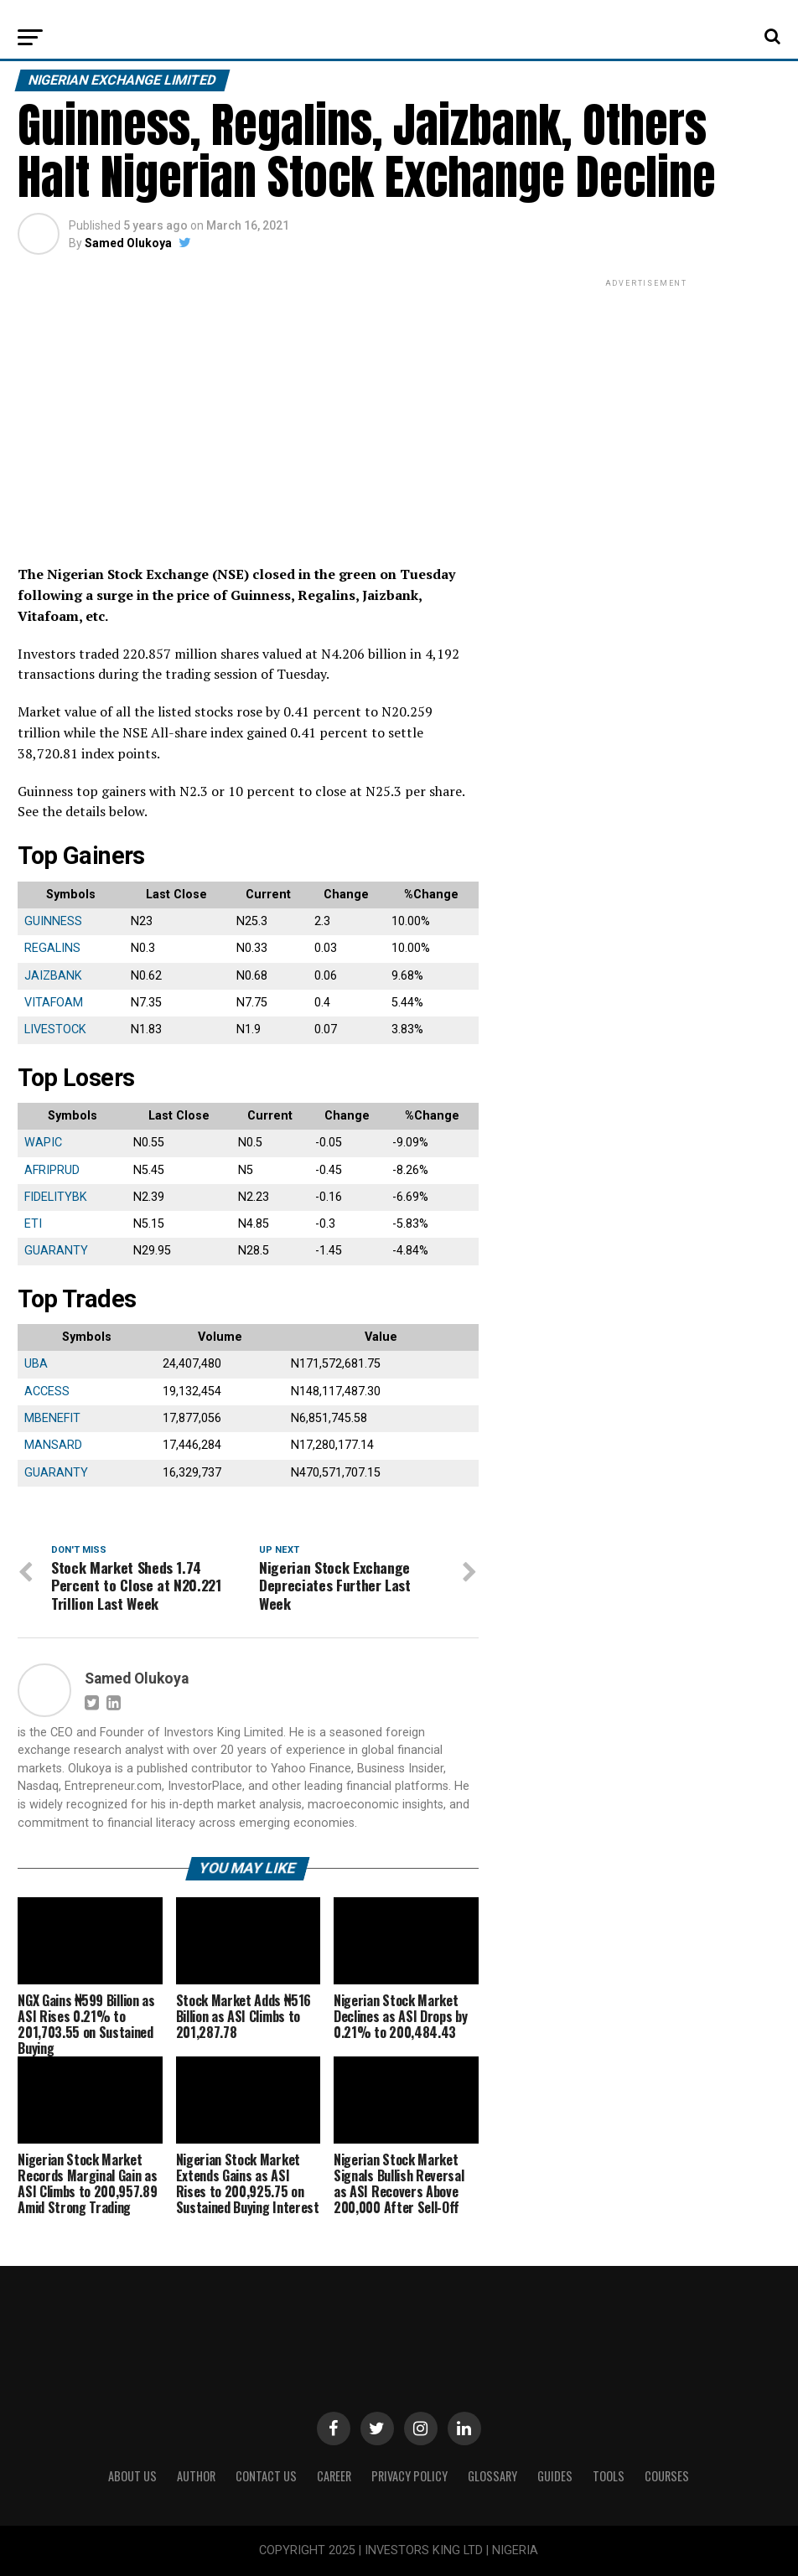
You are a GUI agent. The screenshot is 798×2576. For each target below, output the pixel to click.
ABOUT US (132, 2476)
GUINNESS (53, 921)
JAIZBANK (53, 976)
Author (196, 2476)
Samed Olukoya (128, 243)
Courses (667, 2476)
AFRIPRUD (52, 1170)
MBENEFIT (52, 1418)
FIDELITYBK (55, 1197)
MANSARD (53, 1445)
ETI (33, 1224)
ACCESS (47, 1391)
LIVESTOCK (55, 1029)
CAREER (334, 2476)
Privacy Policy (409, 2476)
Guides (555, 2476)
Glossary (492, 2476)
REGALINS (52, 948)
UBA (36, 1364)
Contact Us (266, 2476)
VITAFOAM (53, 1003)
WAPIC (43, 1142)
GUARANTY (56, 1251)
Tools (608, 2476)
